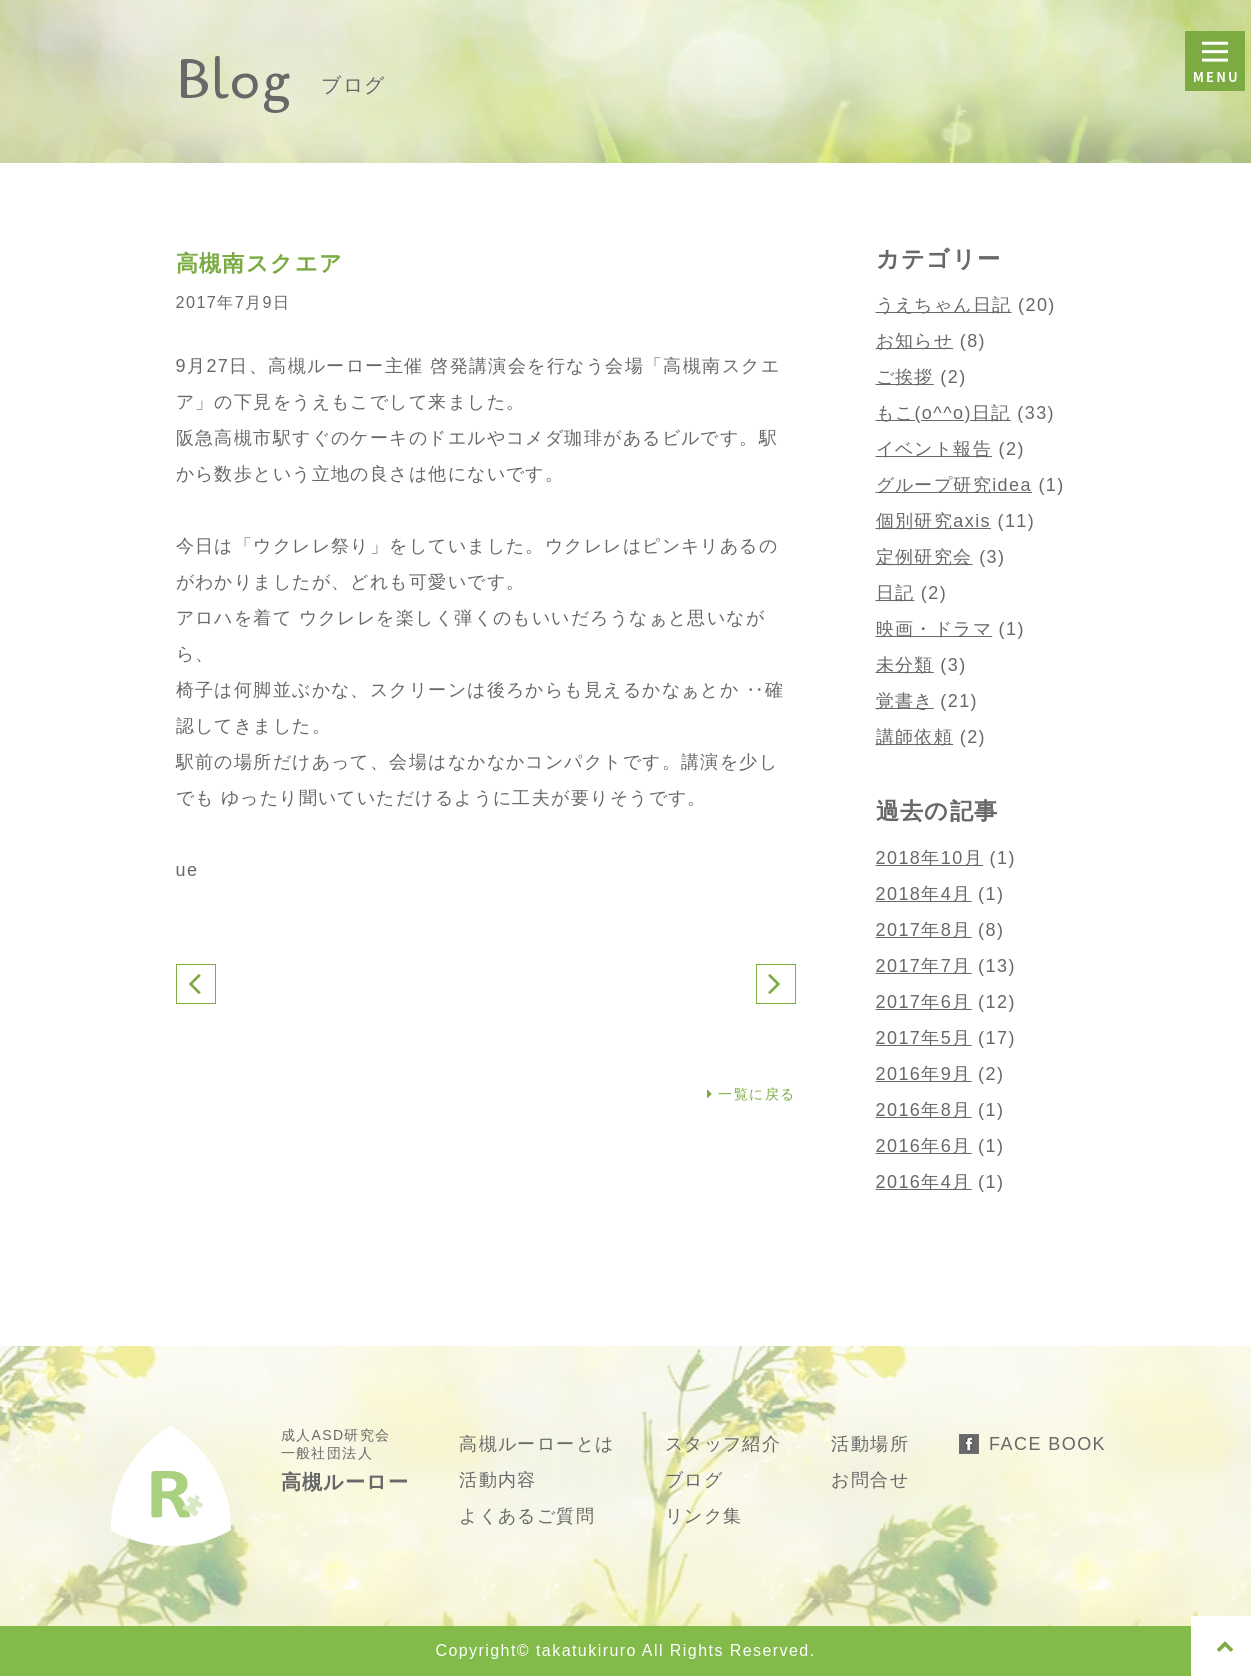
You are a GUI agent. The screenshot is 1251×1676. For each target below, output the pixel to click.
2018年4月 (924, 894)
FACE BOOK (1047, 1444)
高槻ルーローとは (537, 1444)
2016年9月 (924, 1074)
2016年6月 (924, 1146)
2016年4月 (924, 1182)
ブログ (694, 1480)
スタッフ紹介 (723, 1444)
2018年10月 (930, 858)
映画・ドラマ (934, 629)
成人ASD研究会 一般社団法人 (345, 1459)
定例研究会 (924, 557)
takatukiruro (586, 1650)
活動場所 (870, 1444)
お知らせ (915, 341)
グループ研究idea (954, 485)
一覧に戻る (751, 1094)
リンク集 (704, 1516)
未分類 (905, 665)
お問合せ (870, 1480)
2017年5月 (924, 1038)
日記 (895, 593)
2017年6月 (924, 1002)
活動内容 (498, 1480)
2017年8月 (924, 930)
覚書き (905, 701)
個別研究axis (934, 521)
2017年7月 (924, 966)
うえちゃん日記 (944, 305)
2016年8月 (924, 1110)
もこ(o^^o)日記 (943, 413)
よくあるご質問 (527, 1516)
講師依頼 (915, 737)
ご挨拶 (905, 377)
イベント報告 (934, 449)
